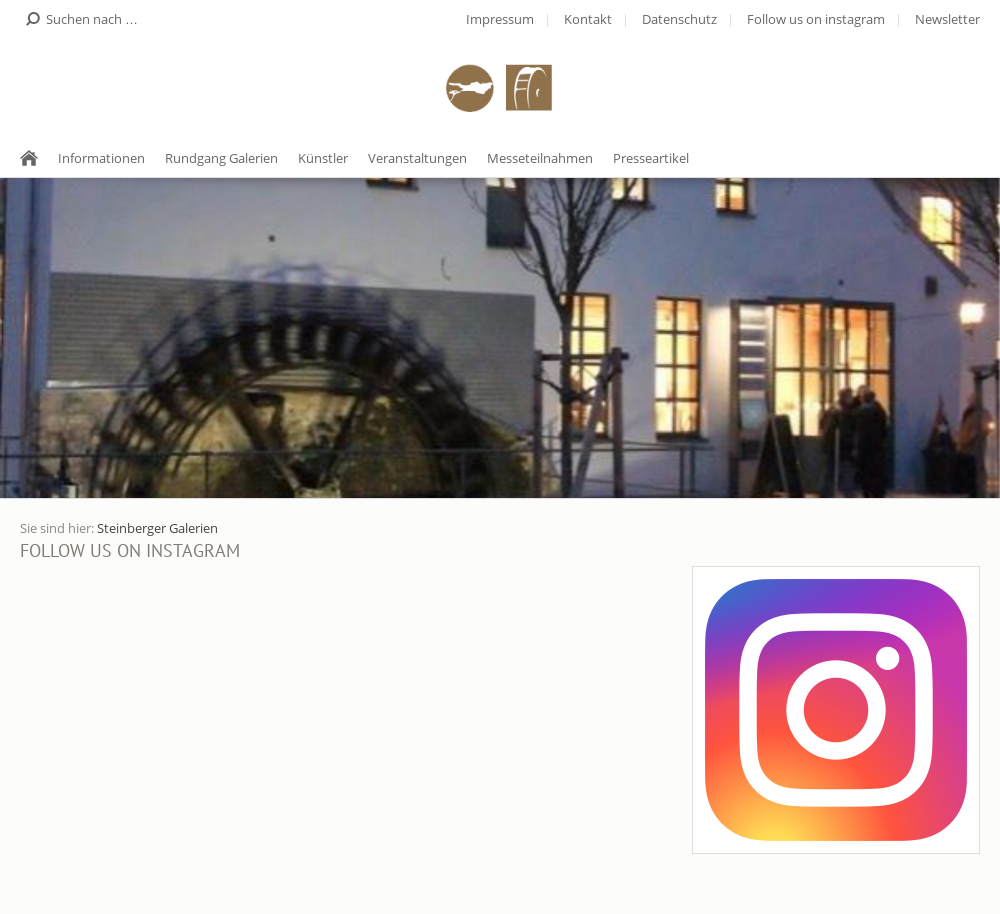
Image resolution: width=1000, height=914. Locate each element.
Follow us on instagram (816, 19)
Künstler (323, 158)
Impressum (500, 19)
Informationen (101, 158)
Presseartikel (651, 158)
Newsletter (947, 19)
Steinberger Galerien (157, 528)
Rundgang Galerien (221, 158)
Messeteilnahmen (540, 158)
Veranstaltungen (417, 158)
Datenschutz (679, 19)
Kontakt (588, 19)
